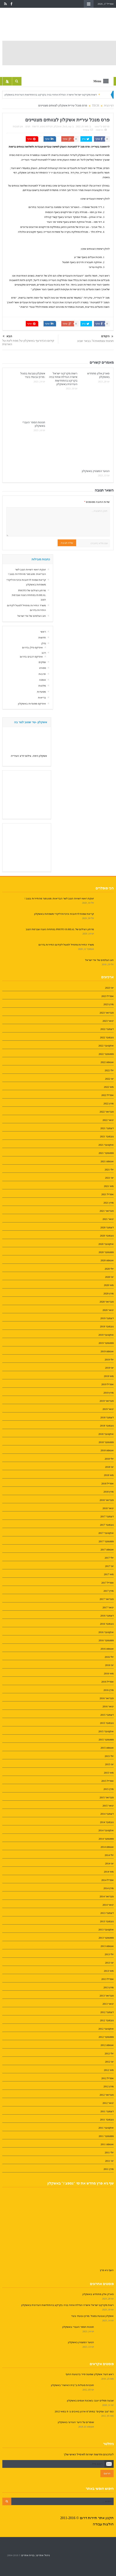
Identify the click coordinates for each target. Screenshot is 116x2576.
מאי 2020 (109, 1285)
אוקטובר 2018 (106, 1433)
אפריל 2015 (107, 1780)
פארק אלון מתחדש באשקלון (98, 2294)
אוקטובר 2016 (106, 1632)
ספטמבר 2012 (106, 2036)
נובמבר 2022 (107, 1037)
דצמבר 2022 (107, 1029)
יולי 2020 (109, 1268)
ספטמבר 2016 (106, 1640)
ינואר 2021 (108, 1219)
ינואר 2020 (108, 1310)
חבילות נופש (46, 126)
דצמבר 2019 (107, 1318)
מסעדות (41, 691)
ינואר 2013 (108, 2003)
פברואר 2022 (107, 1111)
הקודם (107, 336)
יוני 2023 (109, 987)
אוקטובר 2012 (106, 2028)
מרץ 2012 (109, 2086)
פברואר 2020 (107, 1301)
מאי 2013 (109, 1970)
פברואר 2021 (107, 1210)
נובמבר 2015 (107, 1722)
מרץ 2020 (109, 1293)
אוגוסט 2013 (107, 1946)
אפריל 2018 (107, 1483)
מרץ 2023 (109, 1004)
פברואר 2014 (107, 1896)
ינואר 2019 (108, 1409)
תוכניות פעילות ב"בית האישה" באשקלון (72, 2385)
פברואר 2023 (107, 1012)
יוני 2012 (109, 2061)
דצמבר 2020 (107, 1227)
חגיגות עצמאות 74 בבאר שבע (95, 340)
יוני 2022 (109, 1078)
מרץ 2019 (109, 1392)
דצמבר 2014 (107, 1813)
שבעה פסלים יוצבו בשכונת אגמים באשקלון (90, 2400)
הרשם (107, 2473)
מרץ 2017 (109, 1590)
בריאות (42, 697)
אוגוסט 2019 (107, 1351)
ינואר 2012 (108, 2102)
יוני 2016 (109, 1665)
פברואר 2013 (107, 1995)
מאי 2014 (109, 1871)
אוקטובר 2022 (106, 1045)
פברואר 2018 (107, 1500)
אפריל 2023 (107, 996)
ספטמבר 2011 (106, 2136)
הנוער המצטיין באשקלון (96, 471)
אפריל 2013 (107, 1979)
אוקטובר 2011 (106, 2127)
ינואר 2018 (108, 1508)
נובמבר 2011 (107, 2119)
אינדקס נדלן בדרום (32, 647)
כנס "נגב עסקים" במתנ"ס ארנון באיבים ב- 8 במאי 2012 (84, 2411)
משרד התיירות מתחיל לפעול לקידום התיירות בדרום (66, 944)
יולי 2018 (109, 1458)
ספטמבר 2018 (106, 1442)
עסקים (42, 662)
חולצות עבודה (103, 2524)
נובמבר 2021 (107, 1136)
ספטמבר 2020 (106, 1252)
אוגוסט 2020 (107, 1260)
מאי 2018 (109, 1475)
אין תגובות (18, 126)
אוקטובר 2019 (106, 1334)
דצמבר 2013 (107, 1912)
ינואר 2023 (108, 1020)
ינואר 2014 (108, 1904)
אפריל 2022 (107, 1095)
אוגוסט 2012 (107, 2045)
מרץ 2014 (109, 1888)
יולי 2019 (109, 1359)
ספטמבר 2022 (106, 1053)
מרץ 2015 (109, 1789)
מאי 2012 (109, 2070)
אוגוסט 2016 (107, 1648)
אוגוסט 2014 (107, 1846)
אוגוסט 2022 (107, 1062)
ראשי (43, 631)
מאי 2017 (109, 1574)
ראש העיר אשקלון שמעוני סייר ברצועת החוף (90, 2374)
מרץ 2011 (109, 2169)
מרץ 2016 (109, 1690)
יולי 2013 (109, 1954)
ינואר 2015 (108, 1805)
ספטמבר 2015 (106, 1739)
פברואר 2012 (107, 2094)
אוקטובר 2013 (106, 1929)
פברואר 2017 (107, 1599)
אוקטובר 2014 (106, 1830)
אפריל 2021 (107, 1194)
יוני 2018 (109, 1466)
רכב (44, 652)
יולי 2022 (109, 1070)
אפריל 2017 (107, 1582)
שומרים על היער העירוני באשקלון (76, 2422)
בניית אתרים (28, 2555)
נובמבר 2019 (107, 1326)
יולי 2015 (109, 1756)
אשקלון (58, 126)
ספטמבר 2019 (106, 1342)
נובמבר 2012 (107, 2020)
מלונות (42, 685)
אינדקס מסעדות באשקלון (32, 703)
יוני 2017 (109, 1566)
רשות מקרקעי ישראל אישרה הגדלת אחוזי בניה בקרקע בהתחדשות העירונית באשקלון (50, 94)
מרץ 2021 (109, 1202)
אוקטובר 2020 (106, 1243)
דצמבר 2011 (107, 2111)
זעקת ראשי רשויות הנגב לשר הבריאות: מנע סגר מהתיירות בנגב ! (59, 898)
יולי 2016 (109, 1656)
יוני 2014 (109, 1863)
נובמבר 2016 (107, 1623)
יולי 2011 (109, 2152)
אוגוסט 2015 (107, 1747)
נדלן (43, 643)
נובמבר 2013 (107, 1921)
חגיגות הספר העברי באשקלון (78, 2326)
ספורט (42, 667)
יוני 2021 (109, 1177)
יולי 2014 (109, 1855)
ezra (97, 126)
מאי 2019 (109, 1376)
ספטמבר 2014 (106, 1838)
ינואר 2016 (108, 1706)
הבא (7, 336)
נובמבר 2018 (107, 1425)
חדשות (35, 126)
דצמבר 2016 (107, 1615)
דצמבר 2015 (107, 1714)
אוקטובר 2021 (106, 1144)
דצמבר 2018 (107, 1417)
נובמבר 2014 (107, 1822)
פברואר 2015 (107, 1797)
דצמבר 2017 (107, 1516)
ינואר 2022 (108, 1120)
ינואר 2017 (108, 1607)
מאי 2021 (109, 1186)
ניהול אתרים (43, 2555)
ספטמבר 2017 (106, 1541)
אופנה (42, 679)
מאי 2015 (109, 1772)
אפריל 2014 (107, 1880)
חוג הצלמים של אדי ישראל (31, 615)
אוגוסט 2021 (107, 1161)
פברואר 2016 (107, 1698)
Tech (65, 126)
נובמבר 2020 (107, 1235)
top (69, 126)
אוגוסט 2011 (107, 2144)
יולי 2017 (109, 1557)
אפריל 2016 (107, 1681)
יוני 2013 (109, 1962)
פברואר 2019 (107, 1400)
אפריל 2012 (107, 2078)
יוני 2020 (109, 1276)
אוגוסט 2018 (107, 1450)
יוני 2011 (109, 2160)
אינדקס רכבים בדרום (31, 656)
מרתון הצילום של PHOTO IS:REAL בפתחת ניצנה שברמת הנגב (29, 595)
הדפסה (101, 130)
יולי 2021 (109, 1169)
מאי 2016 (109, 1673)
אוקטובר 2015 (106, 1731)
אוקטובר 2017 (106, 1532)
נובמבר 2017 (107, 1524)
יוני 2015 (109, 1764)
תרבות (42, 673)
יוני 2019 (109, 1367)
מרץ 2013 (109, 1987)
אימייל (88, 130)
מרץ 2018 (109, 1491)
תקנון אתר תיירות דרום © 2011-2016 (87, 2518)
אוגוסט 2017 (107, 1549)
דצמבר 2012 (107, 2012)
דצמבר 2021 (107, 1128)
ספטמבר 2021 (106, 1152)
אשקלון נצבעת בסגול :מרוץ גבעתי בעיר (92, 2315)
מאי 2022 (109, 1086)
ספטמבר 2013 (106, 1937)
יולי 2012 (109, 2053)
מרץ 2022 (109, 1103)
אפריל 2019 (107, 1384)
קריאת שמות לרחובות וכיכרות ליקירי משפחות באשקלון (64, 913)
